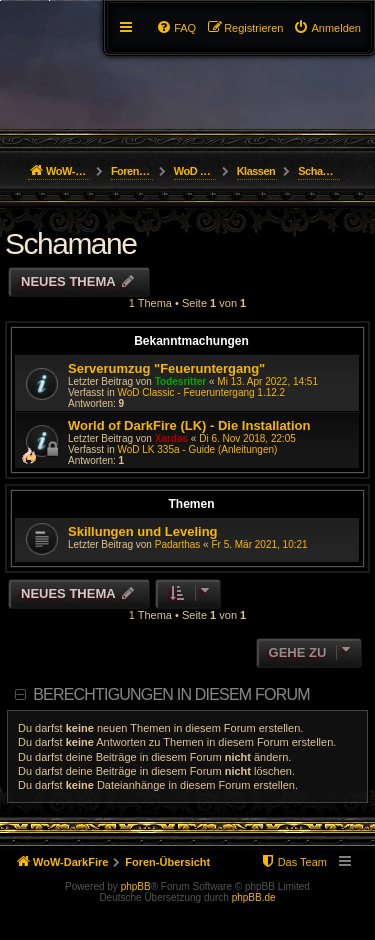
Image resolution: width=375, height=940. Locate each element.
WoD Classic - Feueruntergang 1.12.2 (201, 392)
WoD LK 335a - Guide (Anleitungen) (197, 449)
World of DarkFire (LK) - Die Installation (189, 425)
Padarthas (178, 544)
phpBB (136, 886)
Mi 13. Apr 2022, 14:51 (267, 381)
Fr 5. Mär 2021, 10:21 (259, 544)
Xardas (171, 438)
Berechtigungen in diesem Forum (171, 694)
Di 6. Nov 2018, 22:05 (247, 438)
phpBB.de (254, 897)
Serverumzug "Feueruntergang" (166, 368)
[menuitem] (327, 28)
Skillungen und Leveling (143, 531)
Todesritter (181, 381)
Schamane (70, 243)
